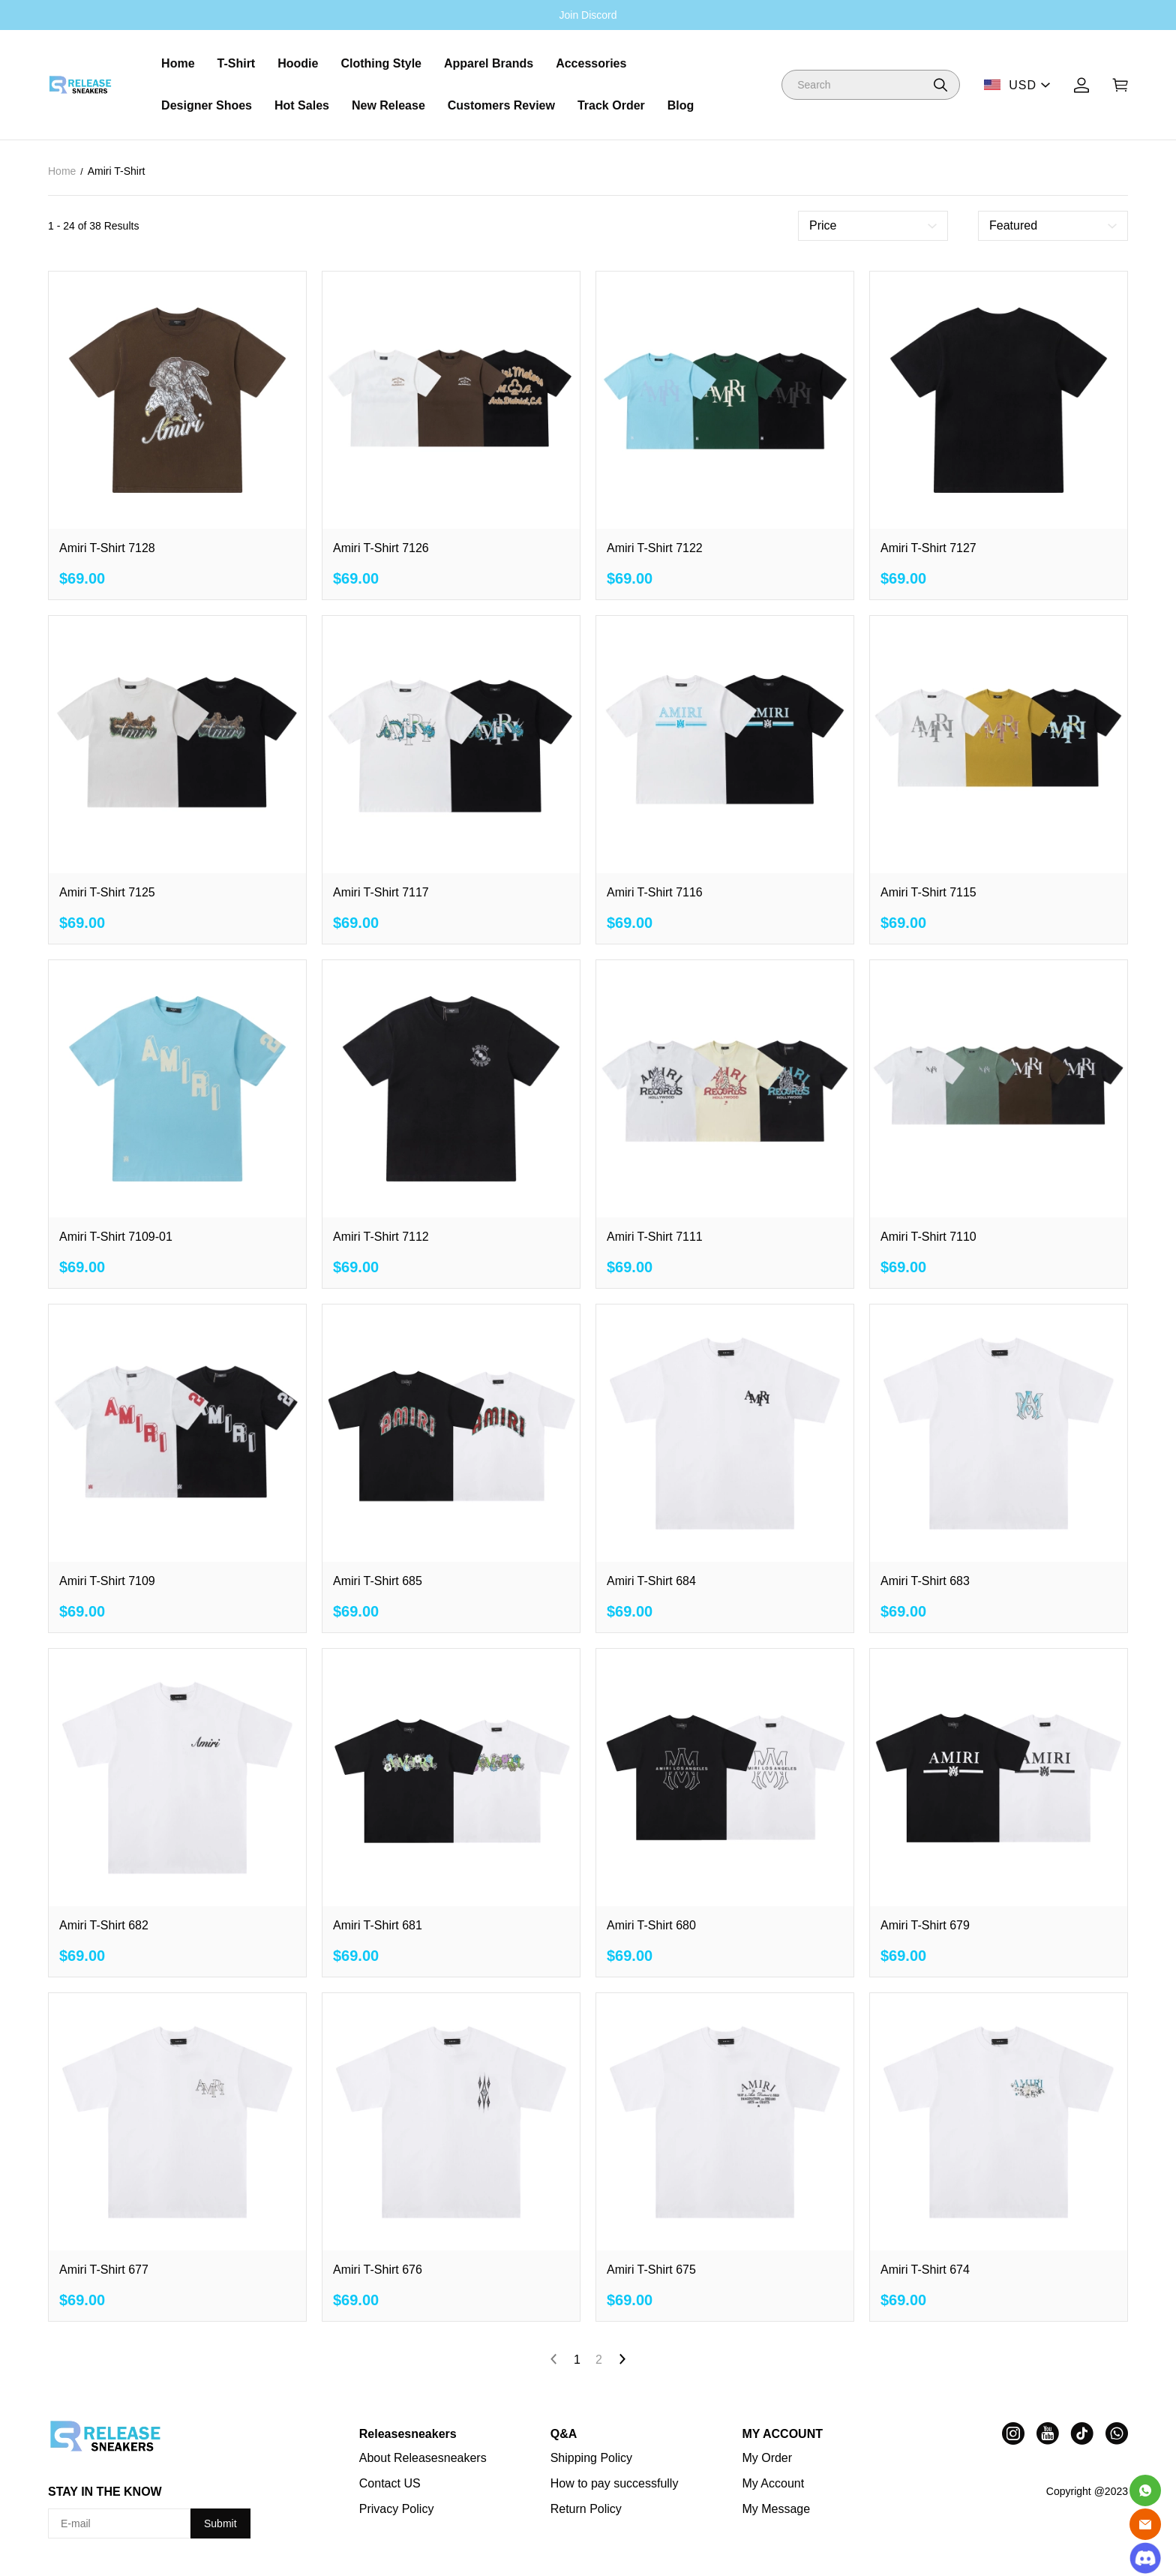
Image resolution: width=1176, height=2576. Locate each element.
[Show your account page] (1081, 85)
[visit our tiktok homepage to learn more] (1082, 2433)
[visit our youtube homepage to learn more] (1047, 2433)
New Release (388, 105)
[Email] (1145, 2524)
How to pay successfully (614, 2483)
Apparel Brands (488, 63)
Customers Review (501, 105)
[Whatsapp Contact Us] (1145, 2490)
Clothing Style (381, 63)
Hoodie (298, 63)
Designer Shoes (206, 105)
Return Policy (586, 2508)
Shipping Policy (591, 2457)
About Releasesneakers (423, 2457)
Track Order (611, 105)
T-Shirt (237, 63)
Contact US (390, 2483)
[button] (940, 85)
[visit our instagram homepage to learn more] (1013, 2433)
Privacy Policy (396, 2508)
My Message (776, 2508)
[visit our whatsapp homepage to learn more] (1117, 2433)
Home (177, 63)
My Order (767, 2457)
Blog (681, 105)
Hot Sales (301, 105)
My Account (773, 2483)
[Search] (871, 85)
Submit (220, 2523)
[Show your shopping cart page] (1120, 85)
